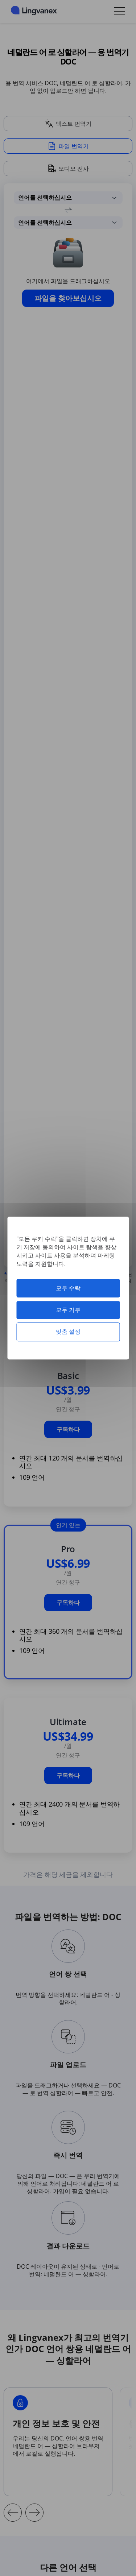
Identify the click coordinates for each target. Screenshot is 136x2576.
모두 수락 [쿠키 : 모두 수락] (68, 1288)
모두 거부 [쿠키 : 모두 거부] (68, 1310)
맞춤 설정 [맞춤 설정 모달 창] (68, 1332)
